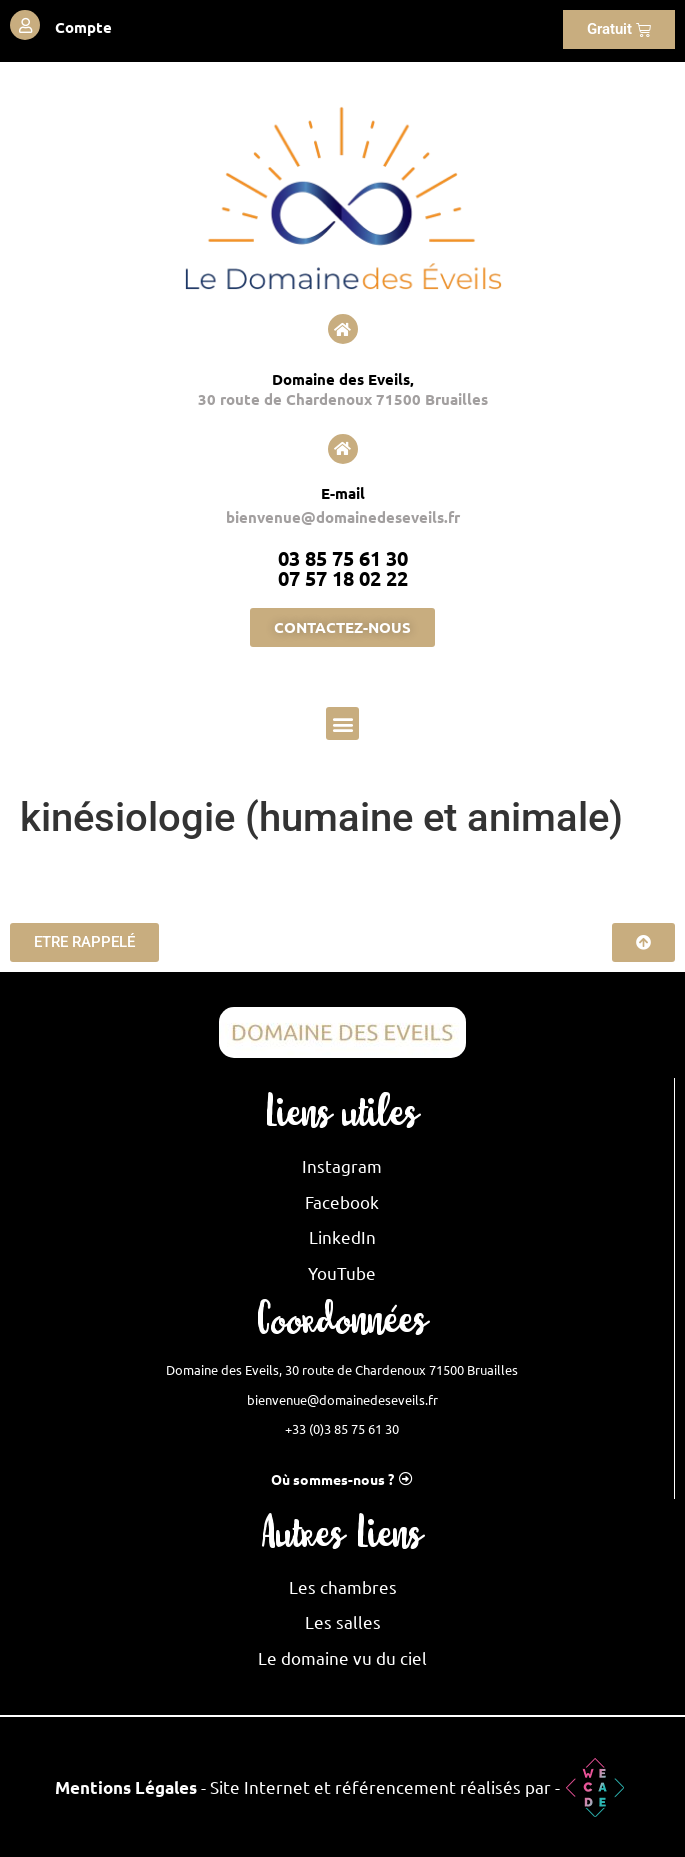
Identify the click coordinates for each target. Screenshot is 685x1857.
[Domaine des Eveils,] (343, 329)
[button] (342, 723)
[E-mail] (343, 449)
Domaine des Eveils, (343, 379)
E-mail (343, 493)
